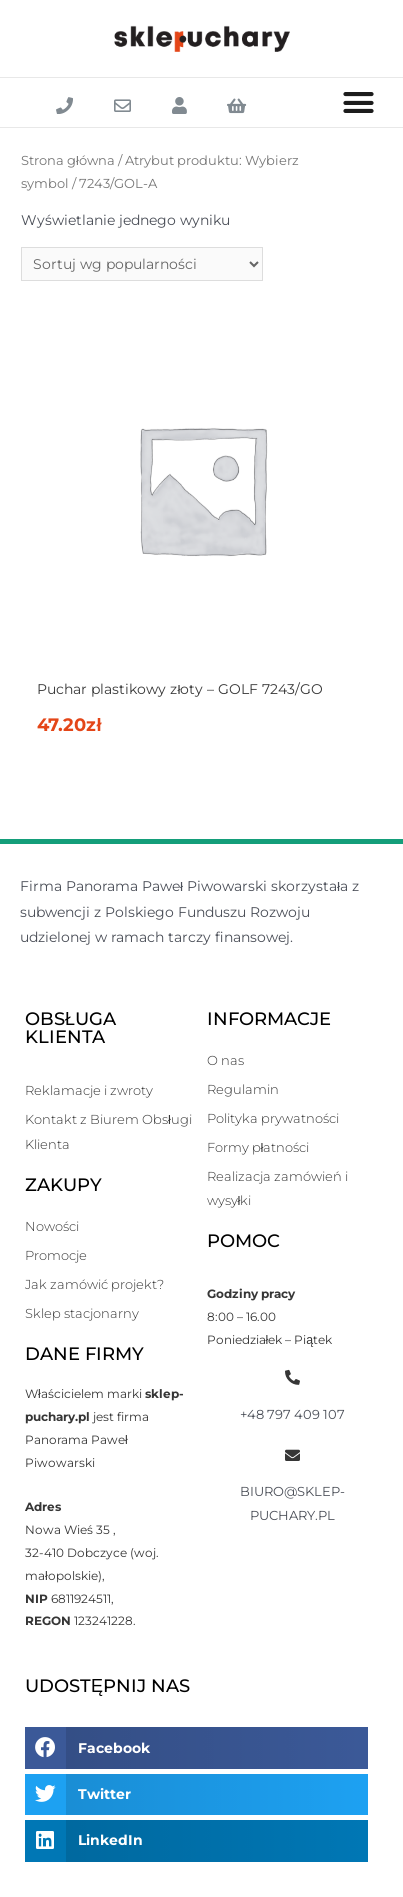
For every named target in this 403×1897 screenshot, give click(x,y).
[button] (359, 103)
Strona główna (68, 160)
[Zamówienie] (142, 264)
